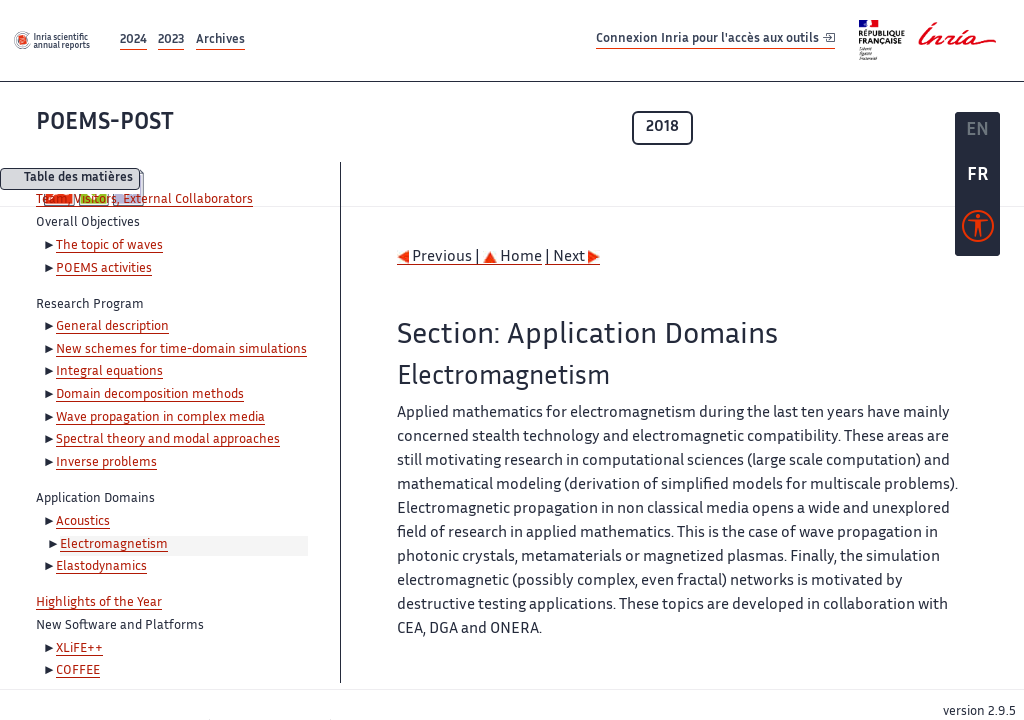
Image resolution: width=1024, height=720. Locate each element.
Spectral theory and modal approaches (168, 440)
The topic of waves (109, 246)
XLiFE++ (79, 649)
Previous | (440, 257)
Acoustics (83, 522)
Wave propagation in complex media (160, 418)
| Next (572, 257)
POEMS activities (104, 269)
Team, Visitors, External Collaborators (144, 200)
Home (512, 257)
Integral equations (109, 372)
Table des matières (78, 179)
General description (112, 327)
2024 (133, 40)
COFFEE (78, 671)
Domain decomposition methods (150, 395)
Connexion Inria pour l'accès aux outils (715, 39)
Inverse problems (106, 463)
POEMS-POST (105, 123)
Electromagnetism (114, 545)
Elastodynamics (101, 567)
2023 (171, 40)
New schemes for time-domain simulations (181, 350)
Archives (220, 40)
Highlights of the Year (99, 603)
